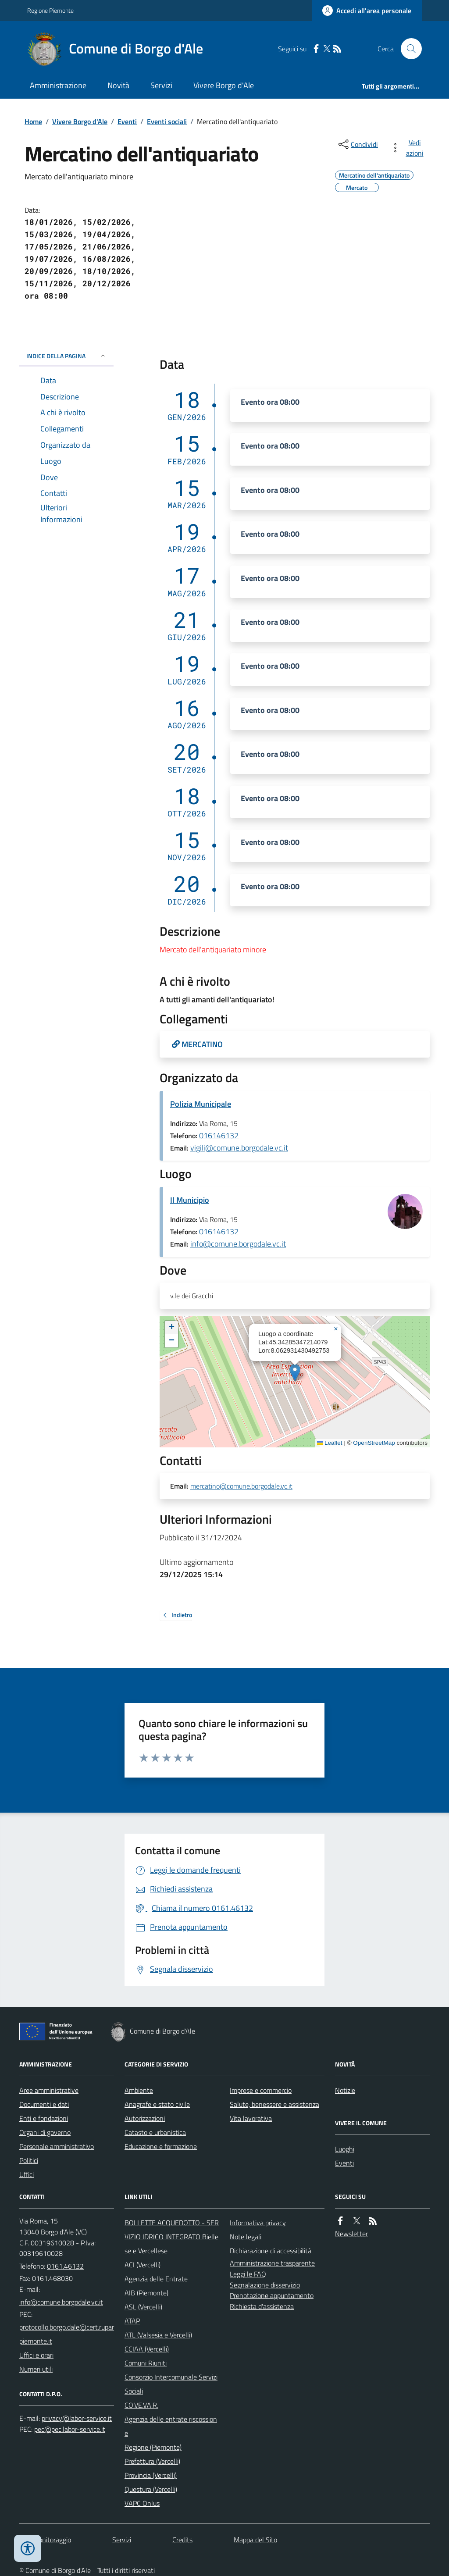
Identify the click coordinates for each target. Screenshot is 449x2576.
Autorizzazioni (145, 2118)
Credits (182, 2539)
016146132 (219, 1135)
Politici (28, 2160)
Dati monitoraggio (45, 2539)
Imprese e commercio (261, 2090)
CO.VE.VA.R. (141, 2405)
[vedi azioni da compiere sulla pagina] (409, 147)
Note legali (245, 2236)
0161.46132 (65, 2266)
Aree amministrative (48, 2090)
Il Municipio (189, 1200)
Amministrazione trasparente (272, 2263)
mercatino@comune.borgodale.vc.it (241, 1486)
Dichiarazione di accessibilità (270, 2250)
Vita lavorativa (251, 2118)
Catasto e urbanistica (155, 2132)
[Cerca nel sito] (408, 48)
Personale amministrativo (56, 2146)
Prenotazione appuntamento (272, 2295)
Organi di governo (45, 2132)
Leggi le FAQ (248, 2274)
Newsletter (351, 2233)
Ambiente (139, 2090)
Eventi (127, 121)
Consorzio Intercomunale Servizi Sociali (171, 2384)
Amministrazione (58, 85)
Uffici (26, 2174)
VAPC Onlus (142, 2503)
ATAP (132, 2321)
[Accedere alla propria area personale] (367, 10)
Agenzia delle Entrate (156, 2278)
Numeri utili (36, 2369)
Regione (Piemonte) (153, 2447)
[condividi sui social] (357, 144)
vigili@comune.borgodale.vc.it (239, 1148)
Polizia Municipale (200, 1104)
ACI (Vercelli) (142, 2264)
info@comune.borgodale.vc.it (238, 1244)
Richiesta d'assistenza (262, 2306)
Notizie (345, 2090)
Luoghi (344, 2149)
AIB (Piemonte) (146, 2292)
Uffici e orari (36, 2355)
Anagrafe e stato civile (157, 2104)
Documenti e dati (44, 2104)
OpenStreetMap (374, 1442)
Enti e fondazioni (43, 2118)
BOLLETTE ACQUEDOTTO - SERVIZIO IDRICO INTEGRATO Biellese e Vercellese (172, 2236)
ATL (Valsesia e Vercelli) (158, 2335)
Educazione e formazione (161, 2146)
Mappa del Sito (255, 2539)
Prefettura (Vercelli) (152, 2461)
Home (33, 121)
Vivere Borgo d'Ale (223, 85)
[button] (294, 1373)
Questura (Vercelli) (151, 2489)
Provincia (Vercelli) (151, 2475)
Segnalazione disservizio (265, 2285)
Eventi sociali (167, 121)
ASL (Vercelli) (143, 2307)
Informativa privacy (258, 2222)
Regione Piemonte (50, 10)
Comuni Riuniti (146, 2363)
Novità (118, 85)
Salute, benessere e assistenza (274, 2104)
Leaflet (329, 1442)
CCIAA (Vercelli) (147, 2349)
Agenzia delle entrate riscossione (171, 2426)
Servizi (161, 85)
